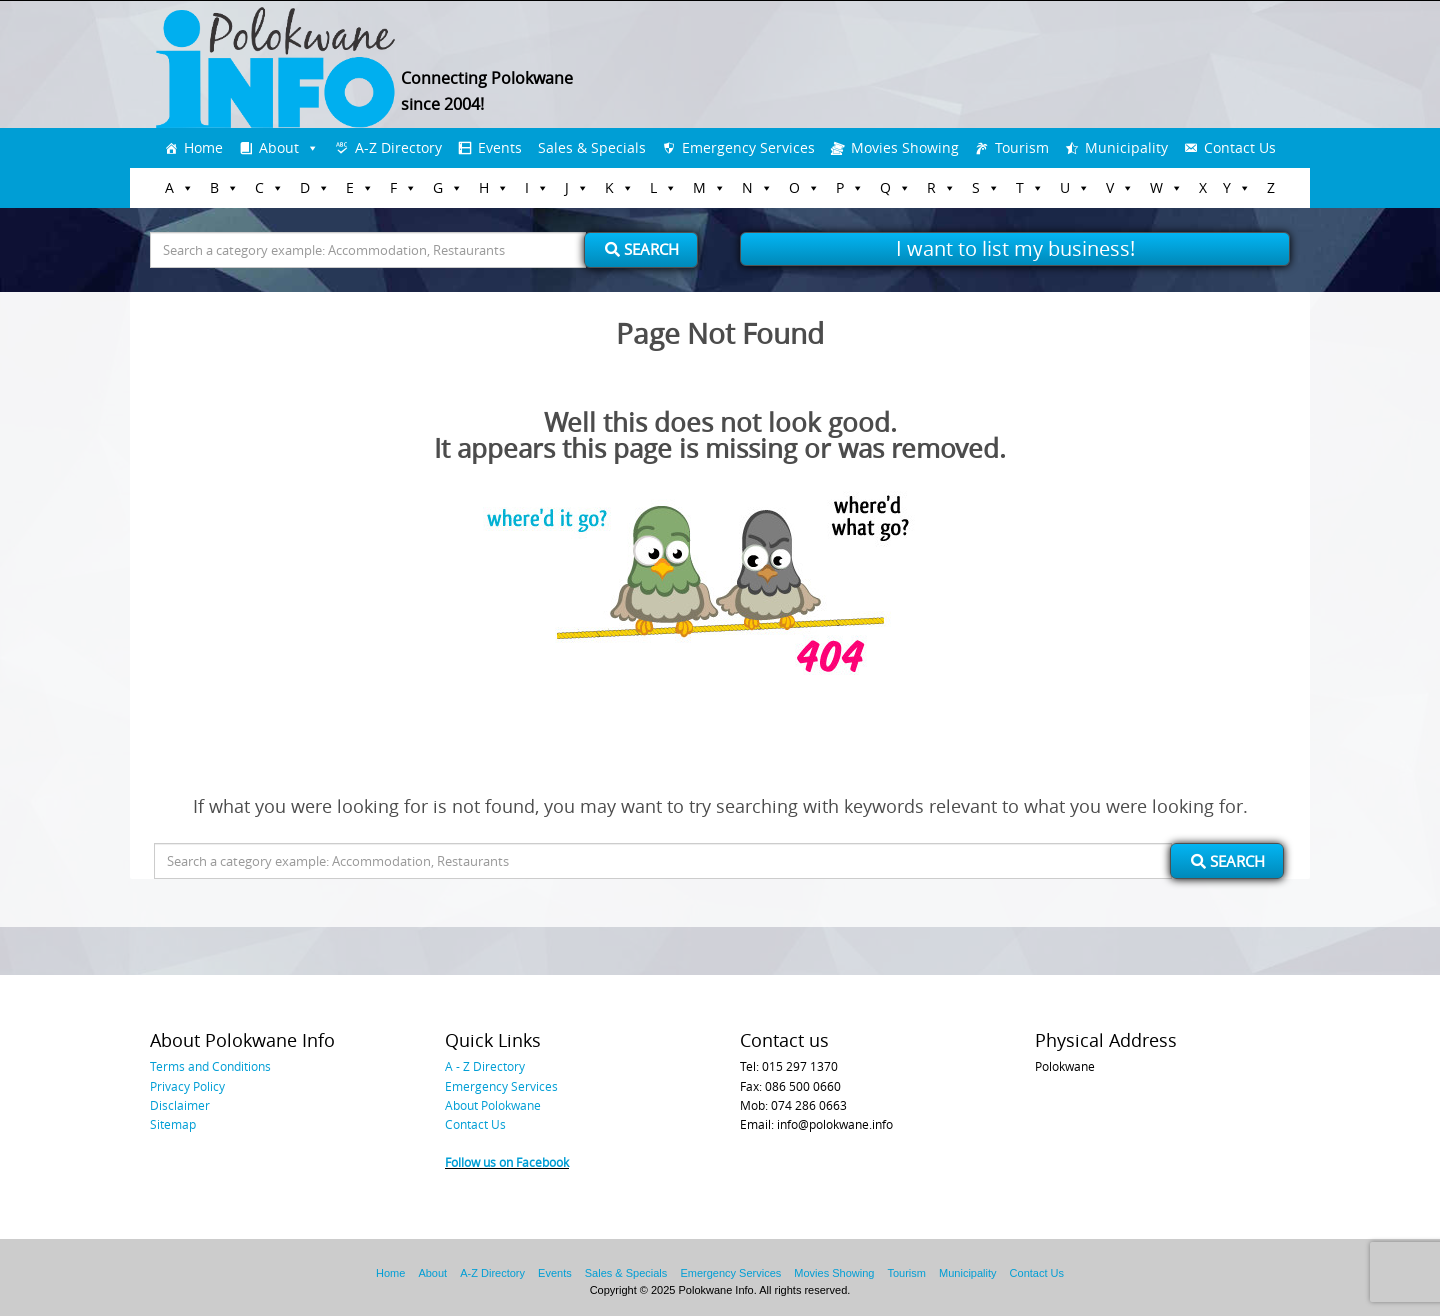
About (279, 147)
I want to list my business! (1015, 248)
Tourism (1022, 147)
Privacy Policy (187, 1086)
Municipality (1126, 147)
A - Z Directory (485, 1066)
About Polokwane (493, 1105)
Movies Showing (905, 147)
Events (500, 147)
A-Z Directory (398, 147)
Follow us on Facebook (507, 1162)
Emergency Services (748, 147)
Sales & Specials (592, 147)
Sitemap (173, 1124)
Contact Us (1240, 147)
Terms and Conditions (210, 1066)
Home (203, 147)
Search (642, 249)
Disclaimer (180, 1105)
